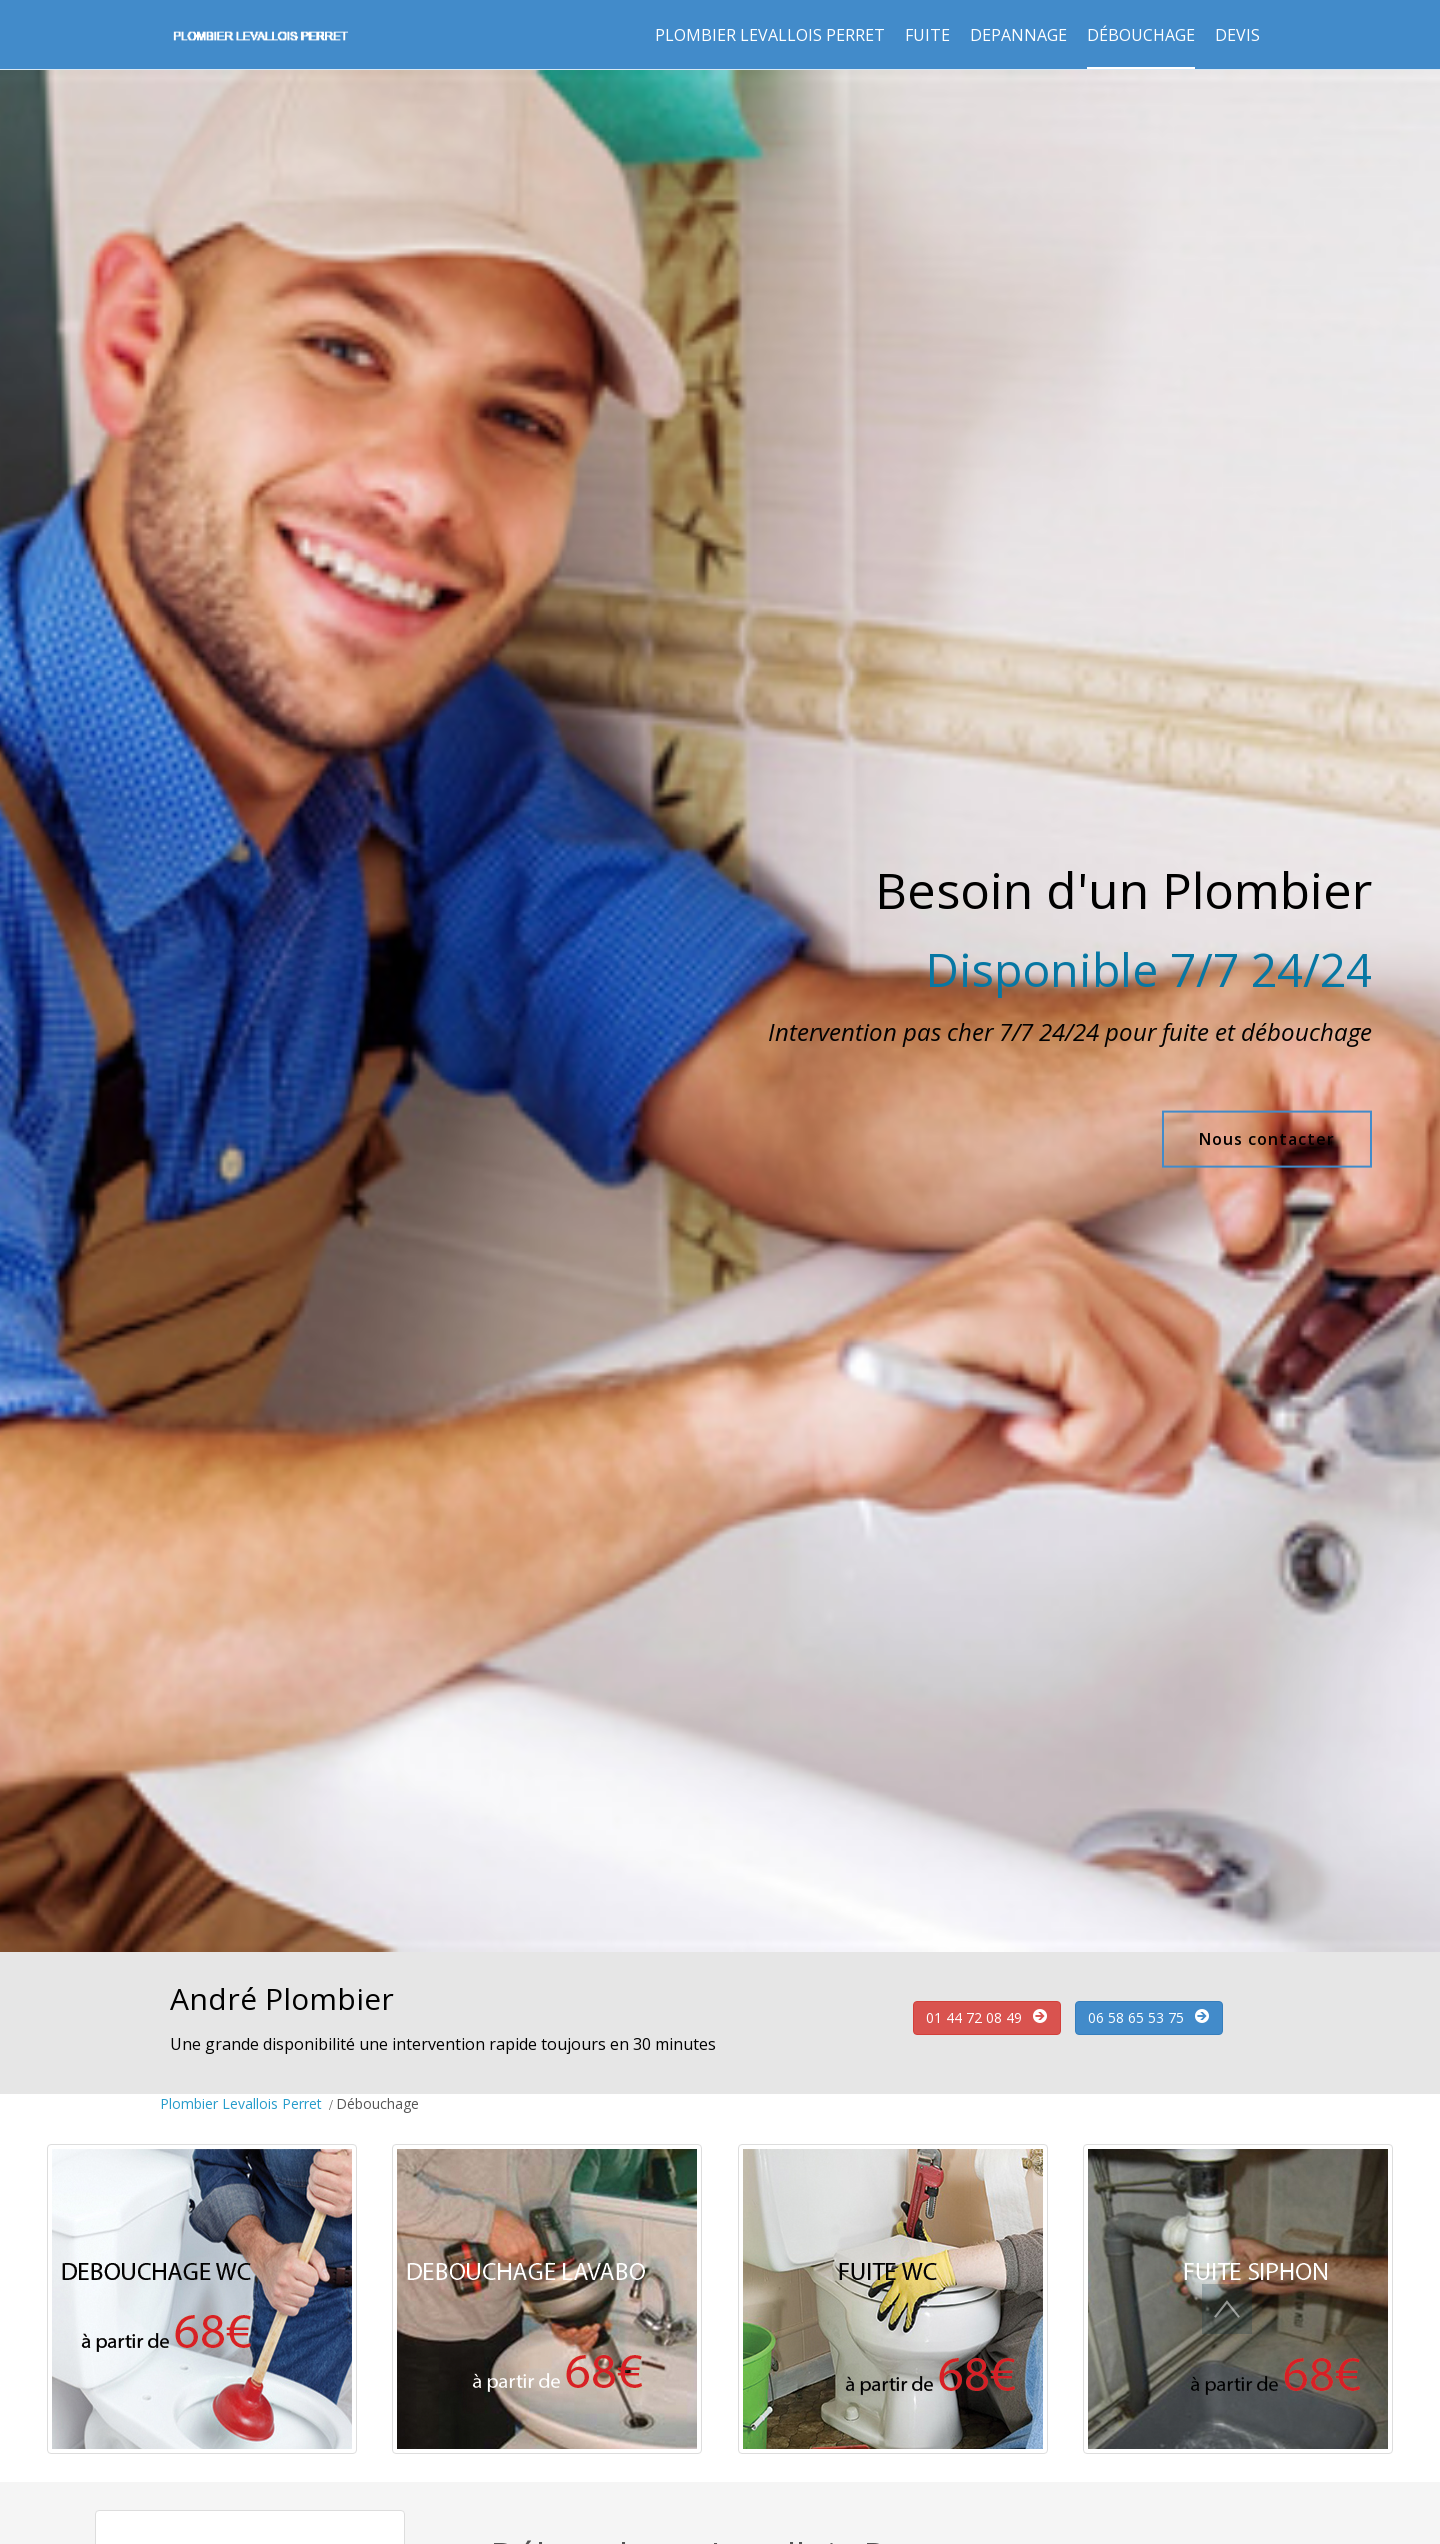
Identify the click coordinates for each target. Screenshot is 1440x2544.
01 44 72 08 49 (974, 2017)
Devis (1237, 35)
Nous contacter (1267, 1139)
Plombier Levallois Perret (770, 35)
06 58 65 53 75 (1136, 2017)
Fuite (927, 35)
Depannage (1018, 35)
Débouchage (1141, 35)
